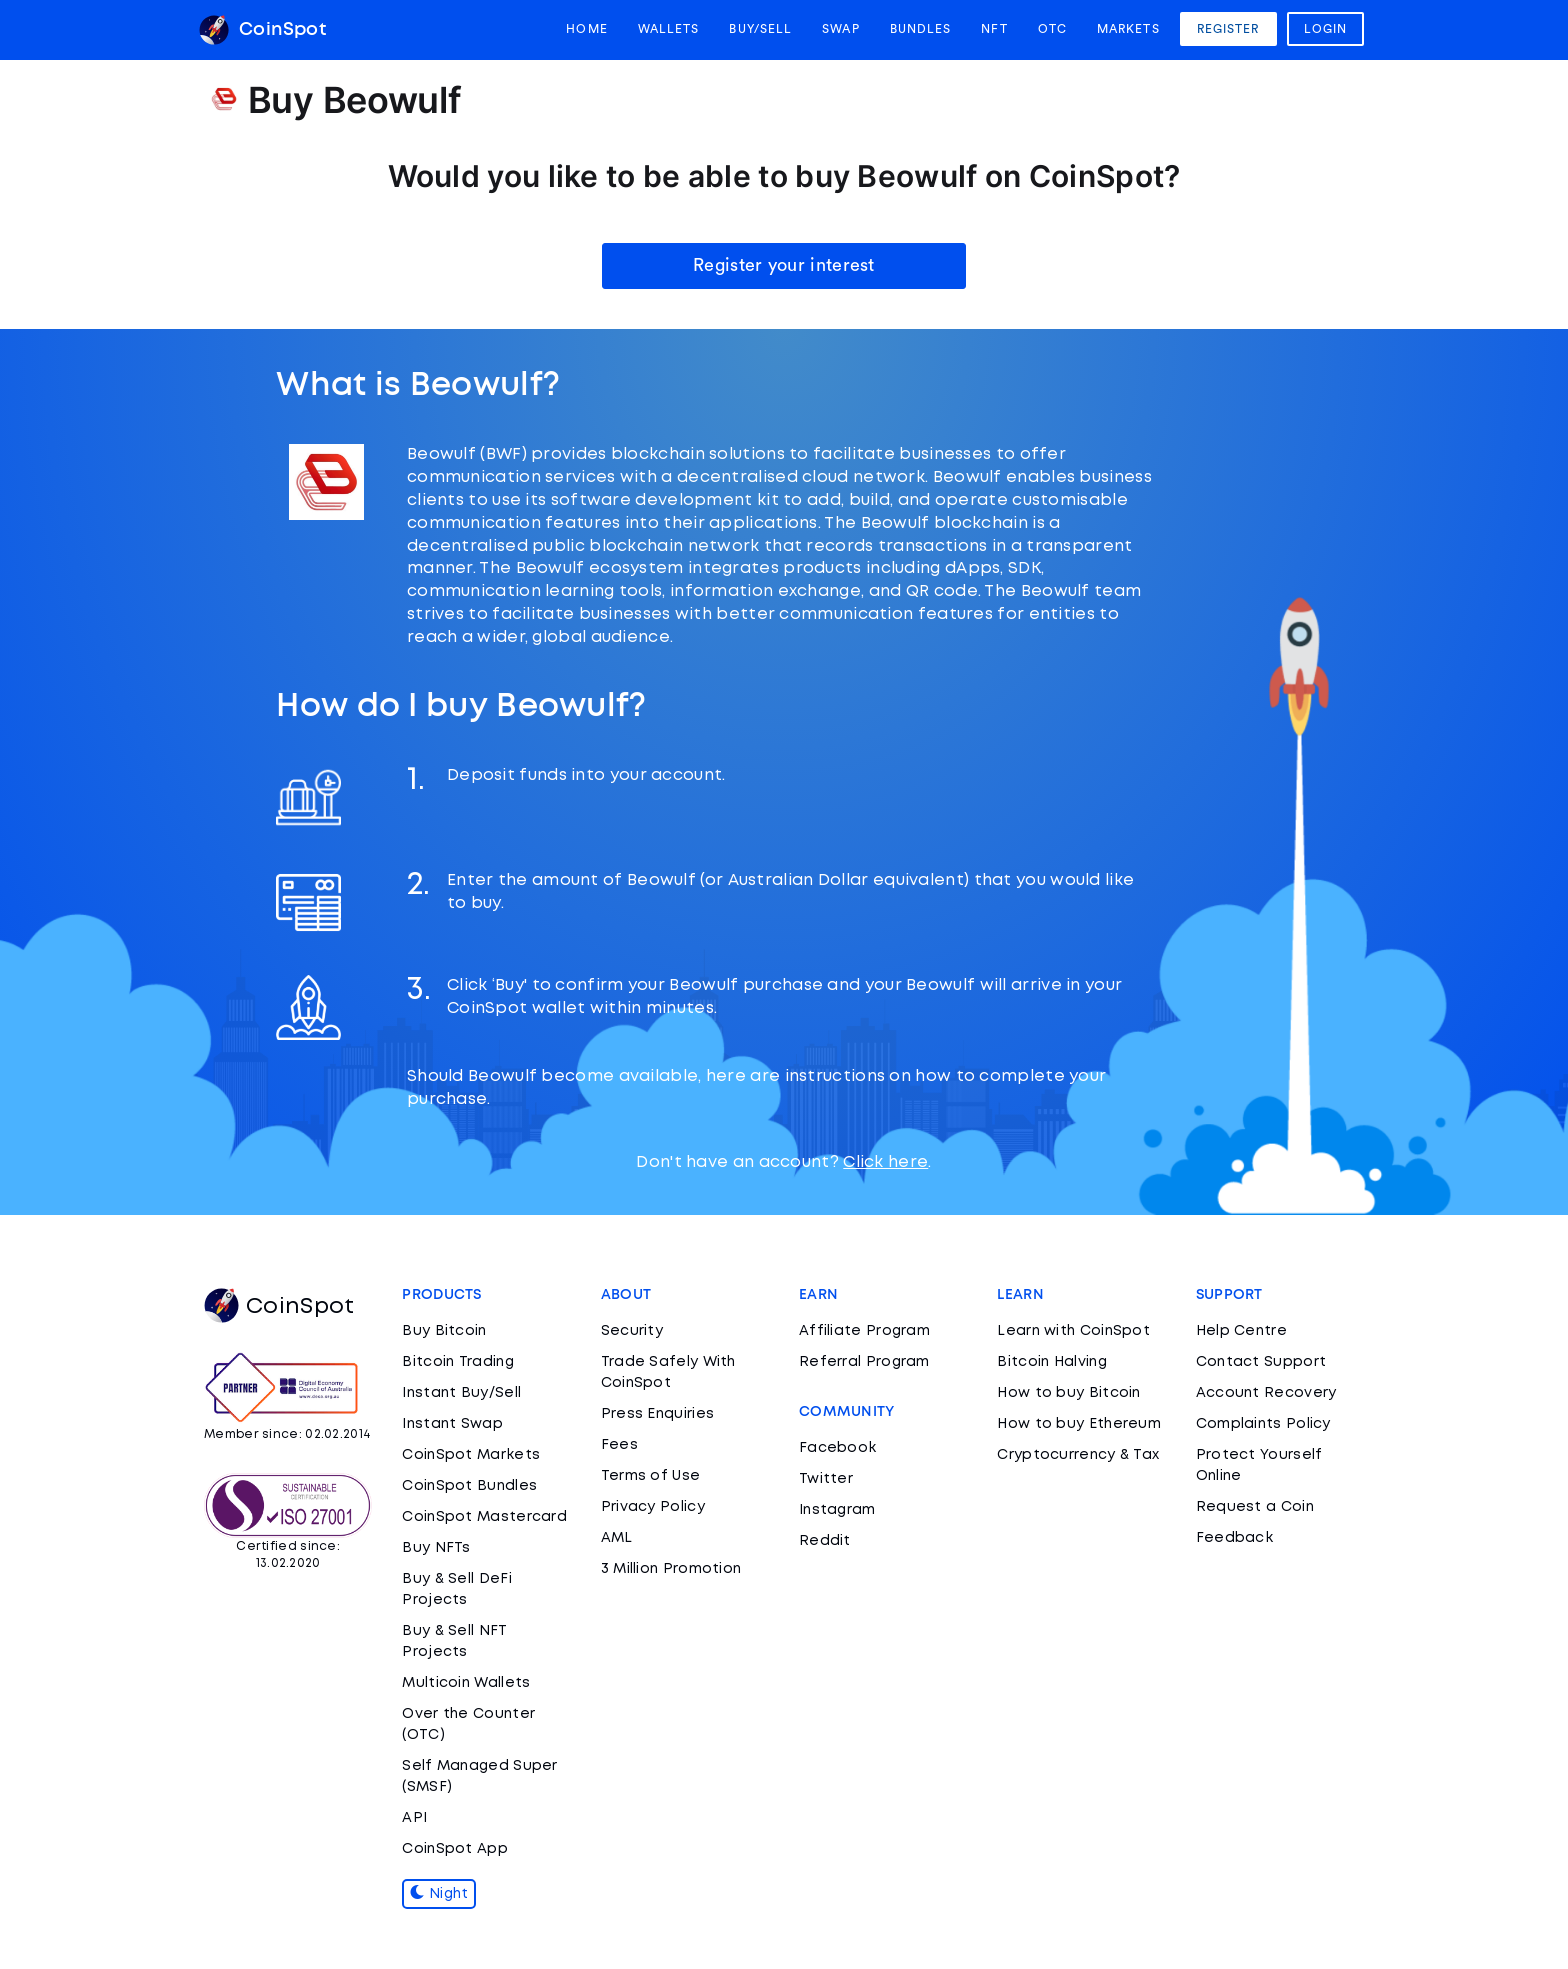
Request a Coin (1255, 1507)
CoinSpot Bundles (469, 1486)
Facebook (837, 1448)
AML (617, 1538)
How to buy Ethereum (1079, 1424)
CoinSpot (262, 30)
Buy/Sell (760, 29)
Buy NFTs (436, 1548)
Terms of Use (651, 1476)
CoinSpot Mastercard (484, 1517)
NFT (994, 29)
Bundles (921, 29)
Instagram (837, 1510)
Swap (840, 29)
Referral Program (864, 1362)
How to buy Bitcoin (1068, 1393)
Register (1228, 29)
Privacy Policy (653, 1507)
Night (439, 1894)
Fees (619, 1445)
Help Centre (1241, 1331)
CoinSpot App (455, 1849)
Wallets (669, 29)
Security (632, 1331)
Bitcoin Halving (1052, 1362)
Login (1326, 29)
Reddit (825, 1541)
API (414, 1818)
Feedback (1234, 1538)
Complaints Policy (1263, 1424)
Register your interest (784, 265)
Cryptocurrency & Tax (1078, 1455)
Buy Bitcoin (444, 1331)
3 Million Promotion (671, 1569)
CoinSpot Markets (471, 1455)
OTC (1052, 29)
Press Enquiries (658, 1414)
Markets (1128, 29)
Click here (885, 1162)
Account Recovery (1266, 1393)
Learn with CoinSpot (1073, 1331)
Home (586, 29)
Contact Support (1261, 1362)
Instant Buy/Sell (461, 1393)
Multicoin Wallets (466, 1683)
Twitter (826, 1479)
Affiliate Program (864, 1331)
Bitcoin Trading (458, 1362)
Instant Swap (452, 1424)
